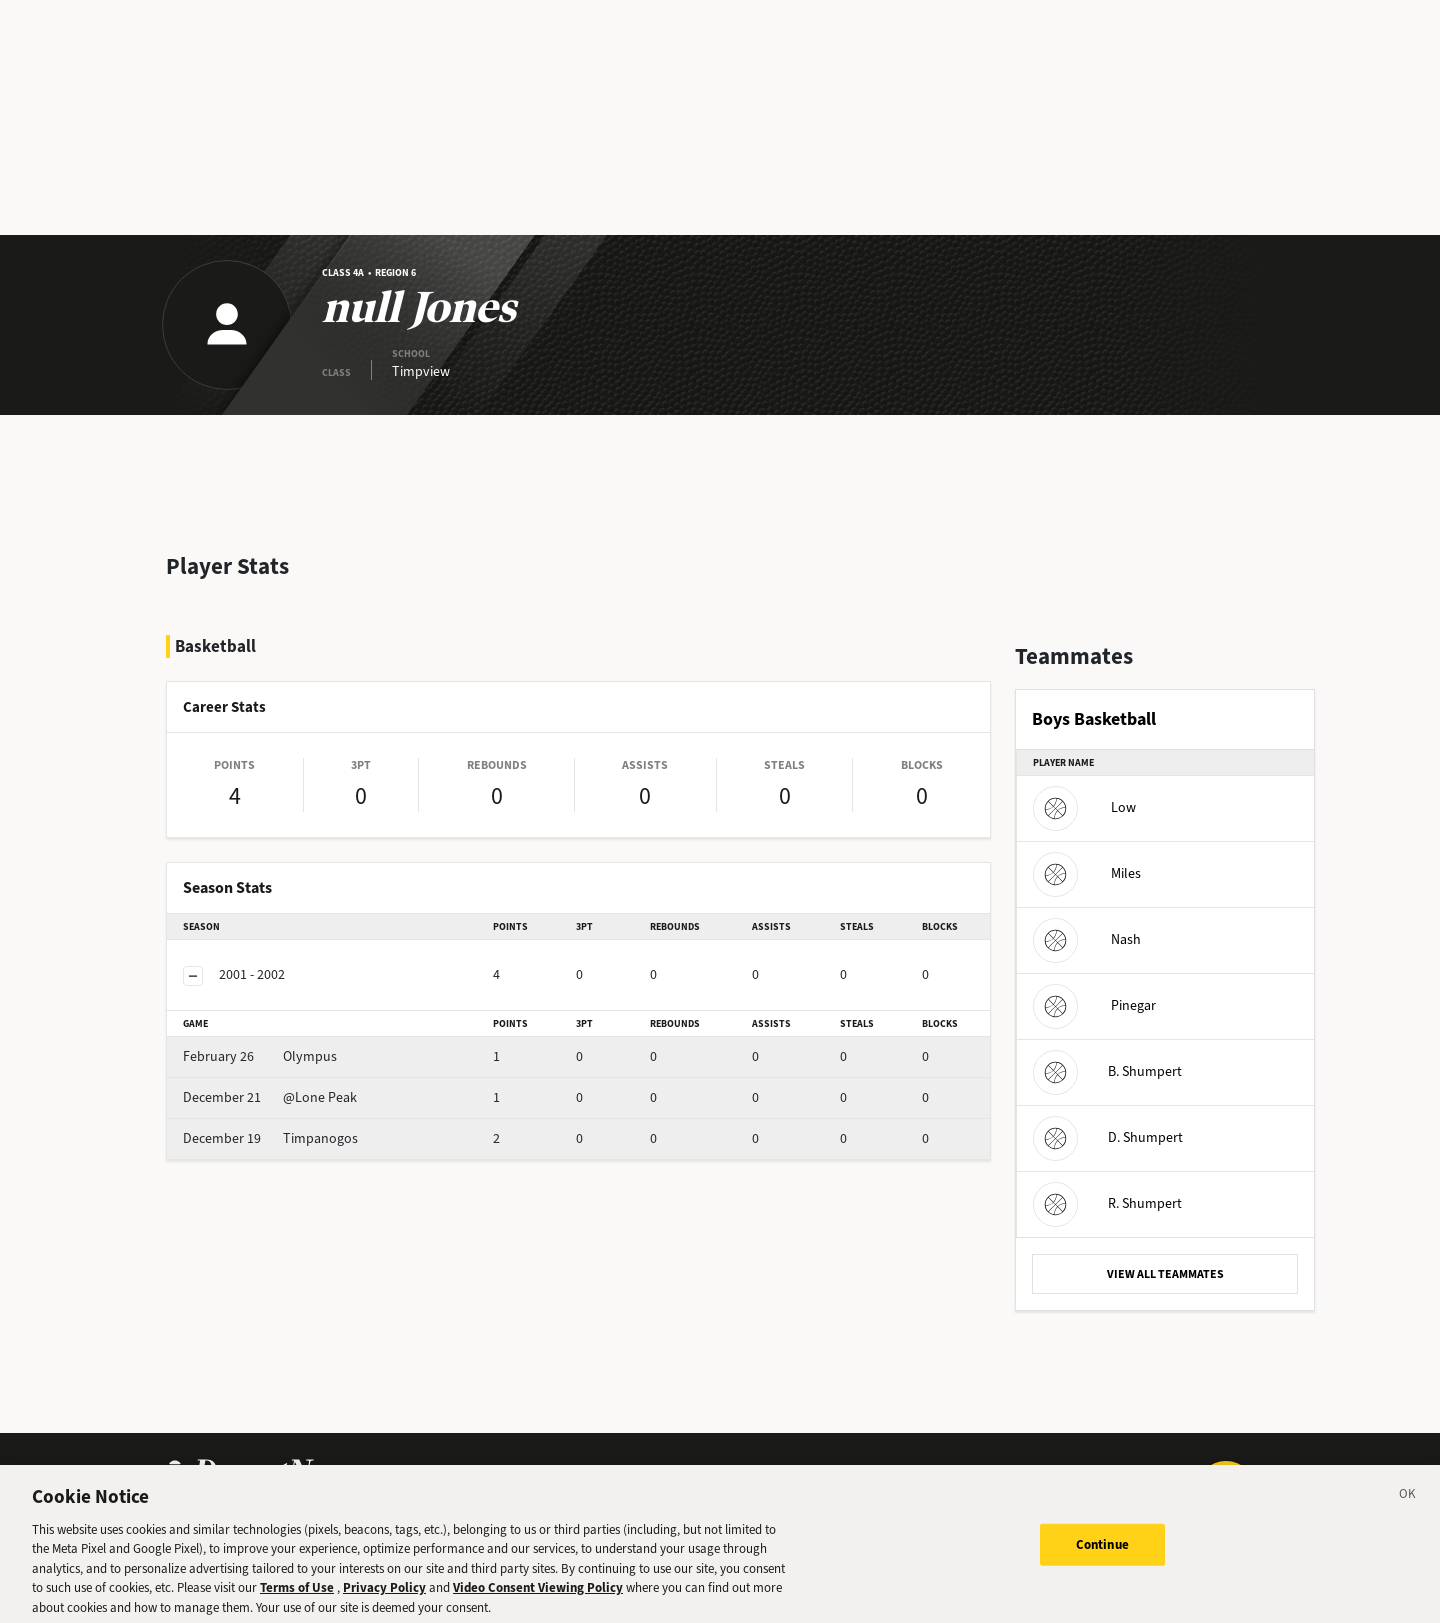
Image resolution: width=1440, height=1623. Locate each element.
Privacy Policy (384, 1596)
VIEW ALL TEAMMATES (1165, 1274)
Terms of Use (297, 1596)
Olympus (260, 1056)
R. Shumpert (1107, 1203)
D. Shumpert (1108, 1137)
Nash (1087, 939)
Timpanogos (270, 1138)
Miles (1087, 873)
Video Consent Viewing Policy (538, 1596)
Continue (1102, 1552)
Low (1084, 807)
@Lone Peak (270, 1097)
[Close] (1408, 1505)
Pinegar (1094, 1005)
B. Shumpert (1107, 1071)
